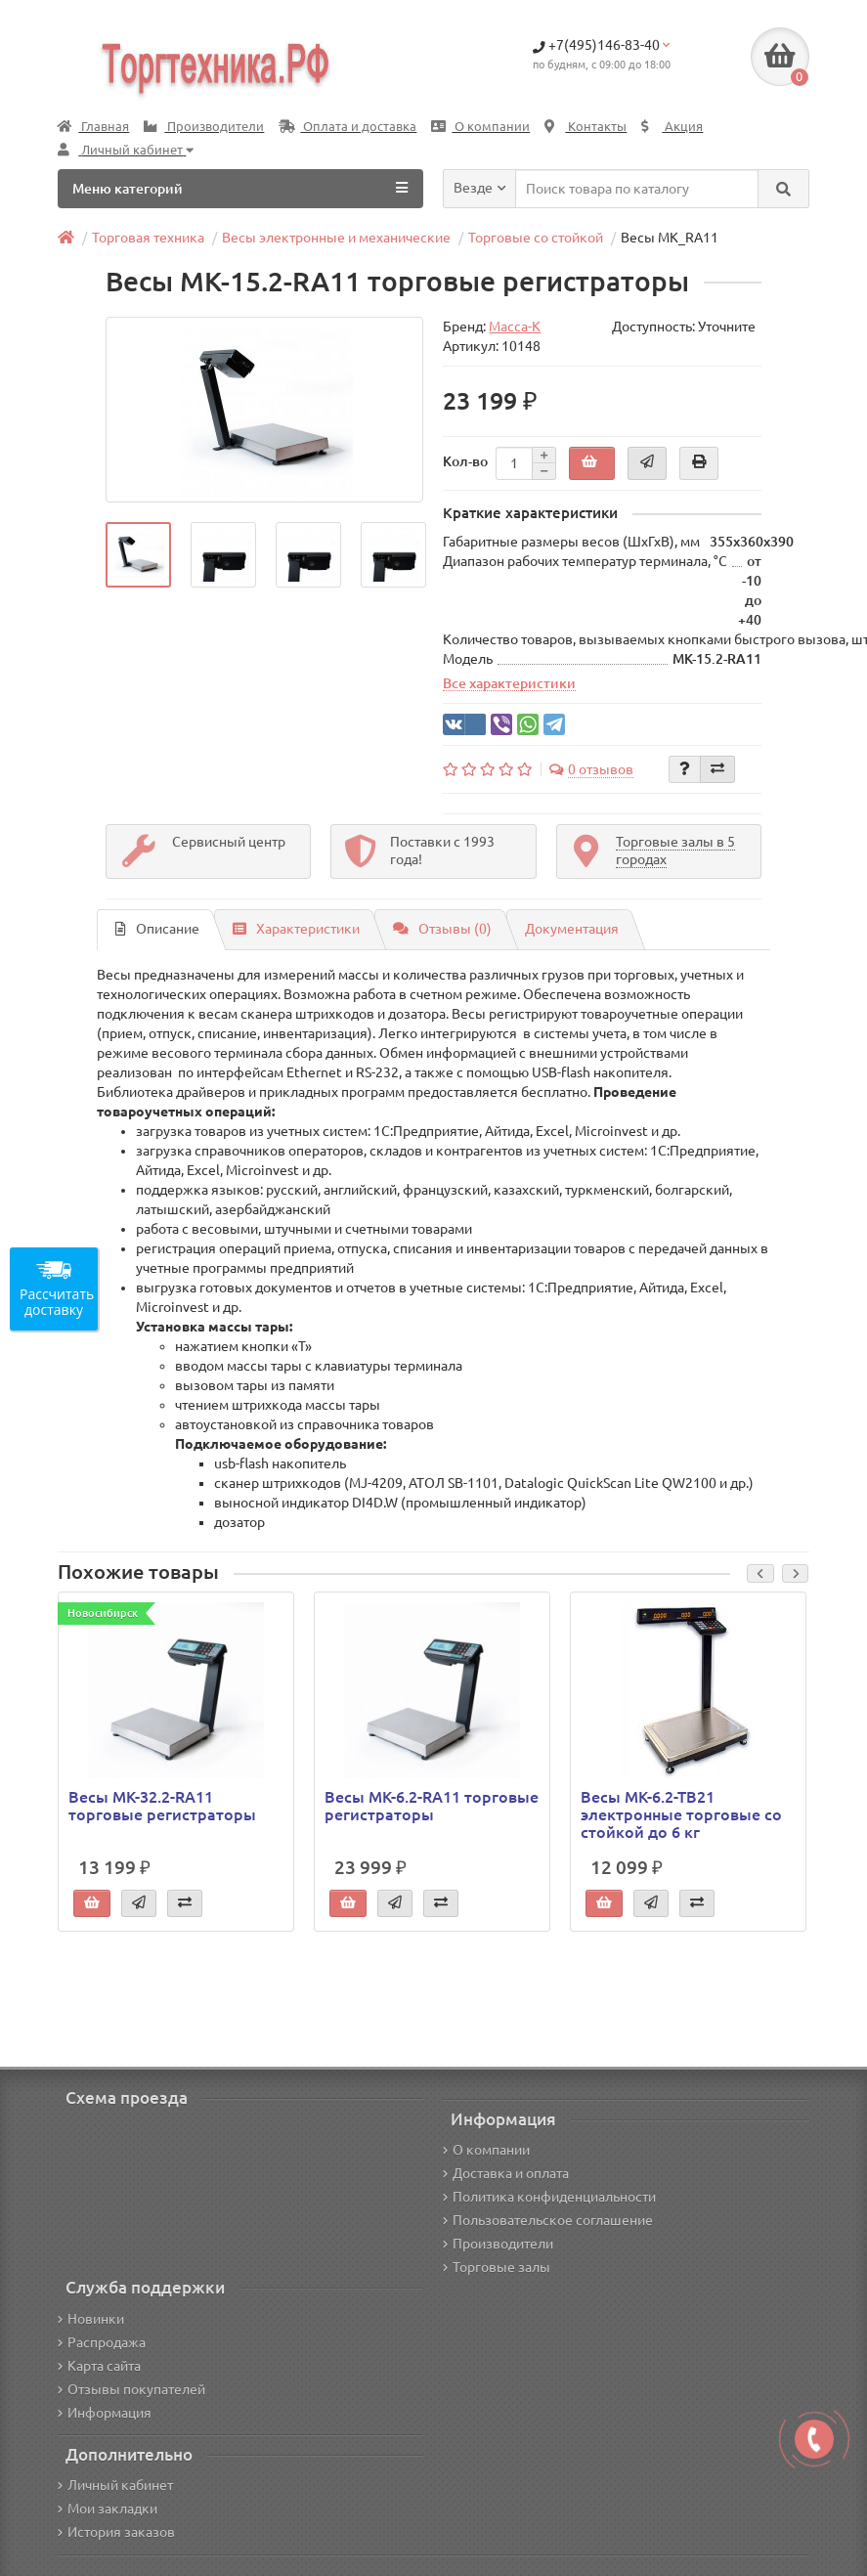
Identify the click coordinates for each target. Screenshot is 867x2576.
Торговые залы (496, 2267)
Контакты (585, 126)
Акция (672, 126)
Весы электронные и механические (336, 237)
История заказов (116, 2532)
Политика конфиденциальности (549, 2197)
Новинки (91, 2319)
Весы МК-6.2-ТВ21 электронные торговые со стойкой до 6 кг (681, 1814)
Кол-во (465, 461)
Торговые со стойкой (535, 237)
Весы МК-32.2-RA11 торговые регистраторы (162, 1805)
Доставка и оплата (506, 2173)
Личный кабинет (115, 2485)
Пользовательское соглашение (548, 2220)
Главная (93, 126)
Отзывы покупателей (131, 2389)
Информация (105, 2413)
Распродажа (102, 2342)
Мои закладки (107, 2508)
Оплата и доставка (347, 126)
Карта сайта (99, 2366)
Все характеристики (509, 683)
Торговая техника (148, 237)
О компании (480, 126)
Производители (204, 126)
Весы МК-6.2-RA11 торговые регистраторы (432, 1805)
